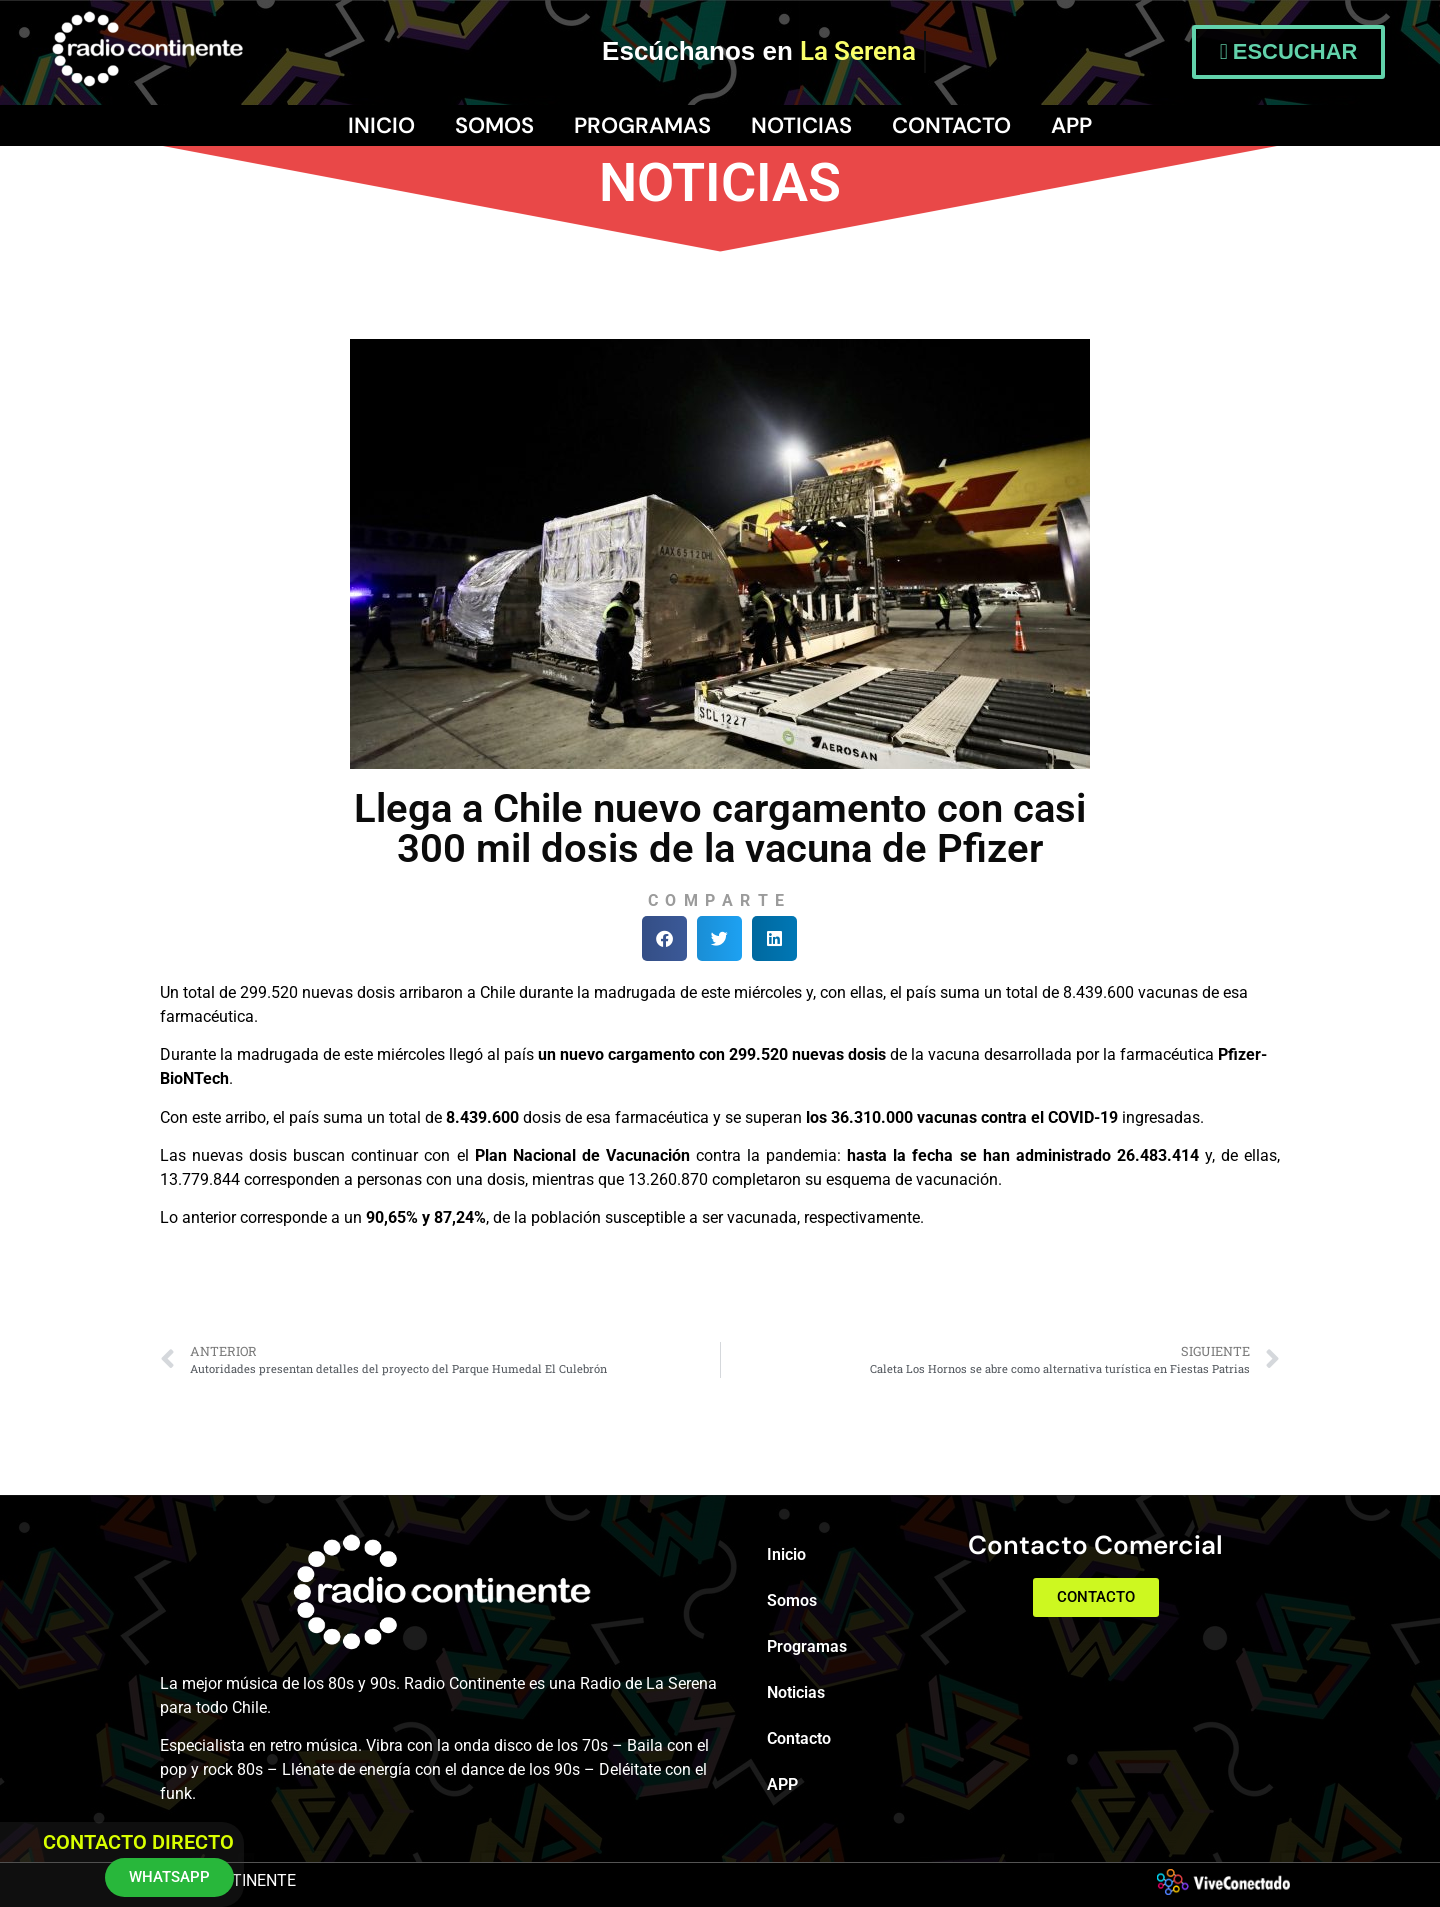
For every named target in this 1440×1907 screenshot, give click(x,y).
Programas (642, 125)
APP (1071, 125)
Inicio (381, 125)
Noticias (801, 125)
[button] (664, 938)
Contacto (951, 125)
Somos (494, 125)
